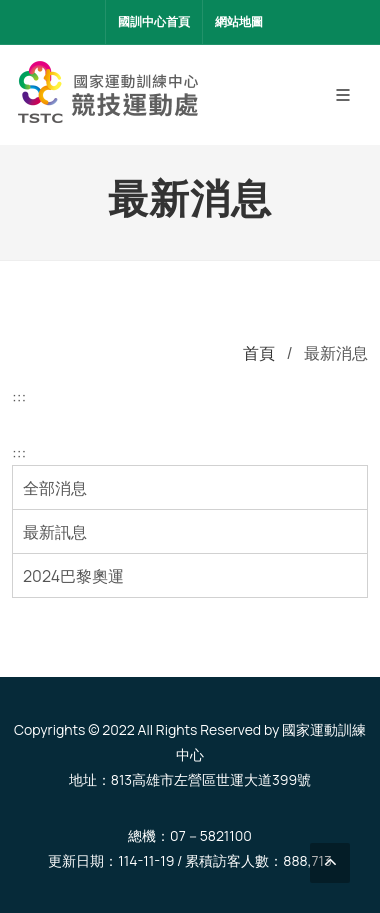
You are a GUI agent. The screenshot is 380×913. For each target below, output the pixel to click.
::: (19, 453)
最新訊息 (55, 532)
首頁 (259, 353)
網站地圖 (239, 21)
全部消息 (55, 488)
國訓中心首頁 (154, 21)
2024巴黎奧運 (73, 576)
